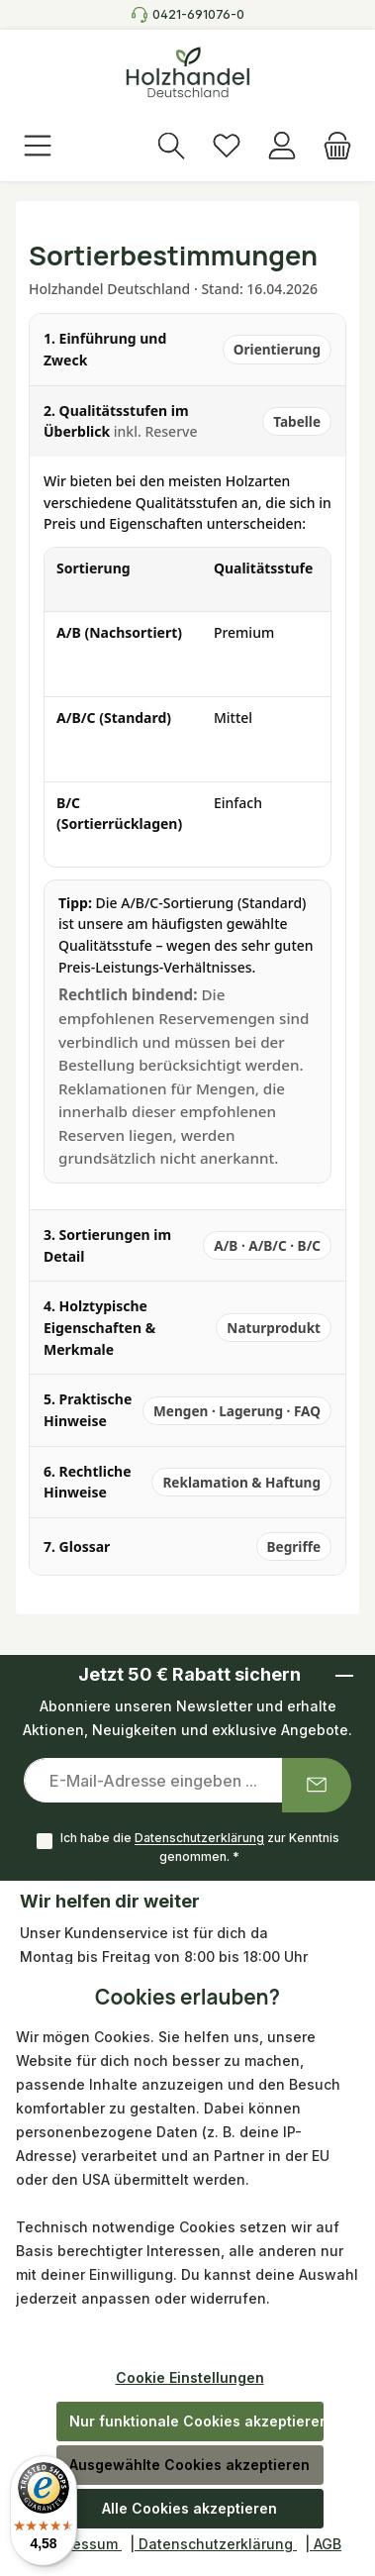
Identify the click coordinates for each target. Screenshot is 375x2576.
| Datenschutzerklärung (213, 2543)
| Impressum (78, 2543)
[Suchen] (171, 147)
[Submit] (316, 1785)
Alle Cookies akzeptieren (189, 2508)
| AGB (323, 2543)
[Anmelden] (282, 147)
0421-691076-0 (198, 14)
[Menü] (37, 147)
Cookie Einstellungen (190, 2377)
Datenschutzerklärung (199, 1838)
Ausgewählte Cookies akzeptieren (189, 2464)
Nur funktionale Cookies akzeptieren (196, 2421)
